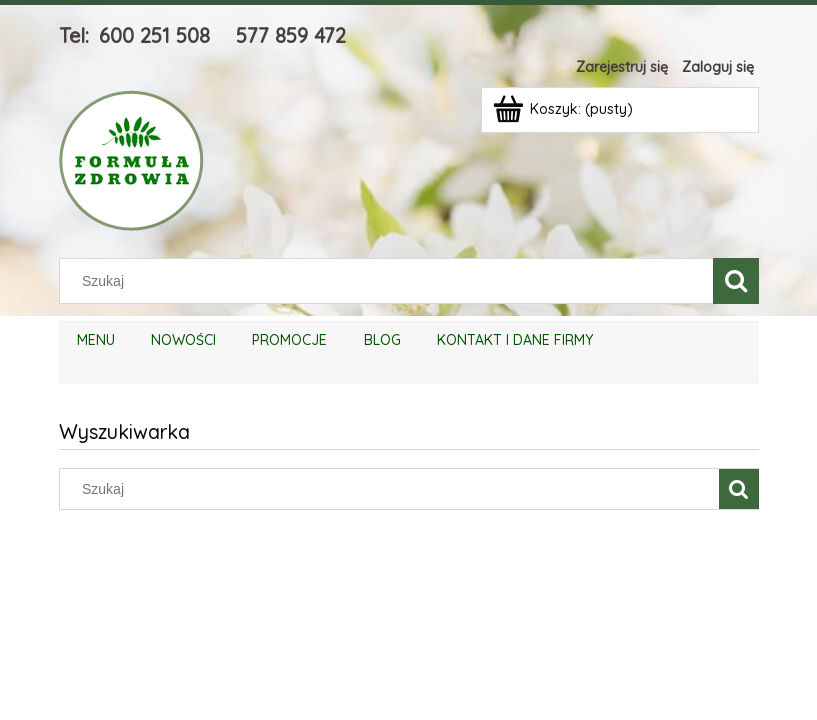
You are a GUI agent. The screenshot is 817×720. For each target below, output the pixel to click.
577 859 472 (291, 35)
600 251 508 (154, 35)
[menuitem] (96, 340)
